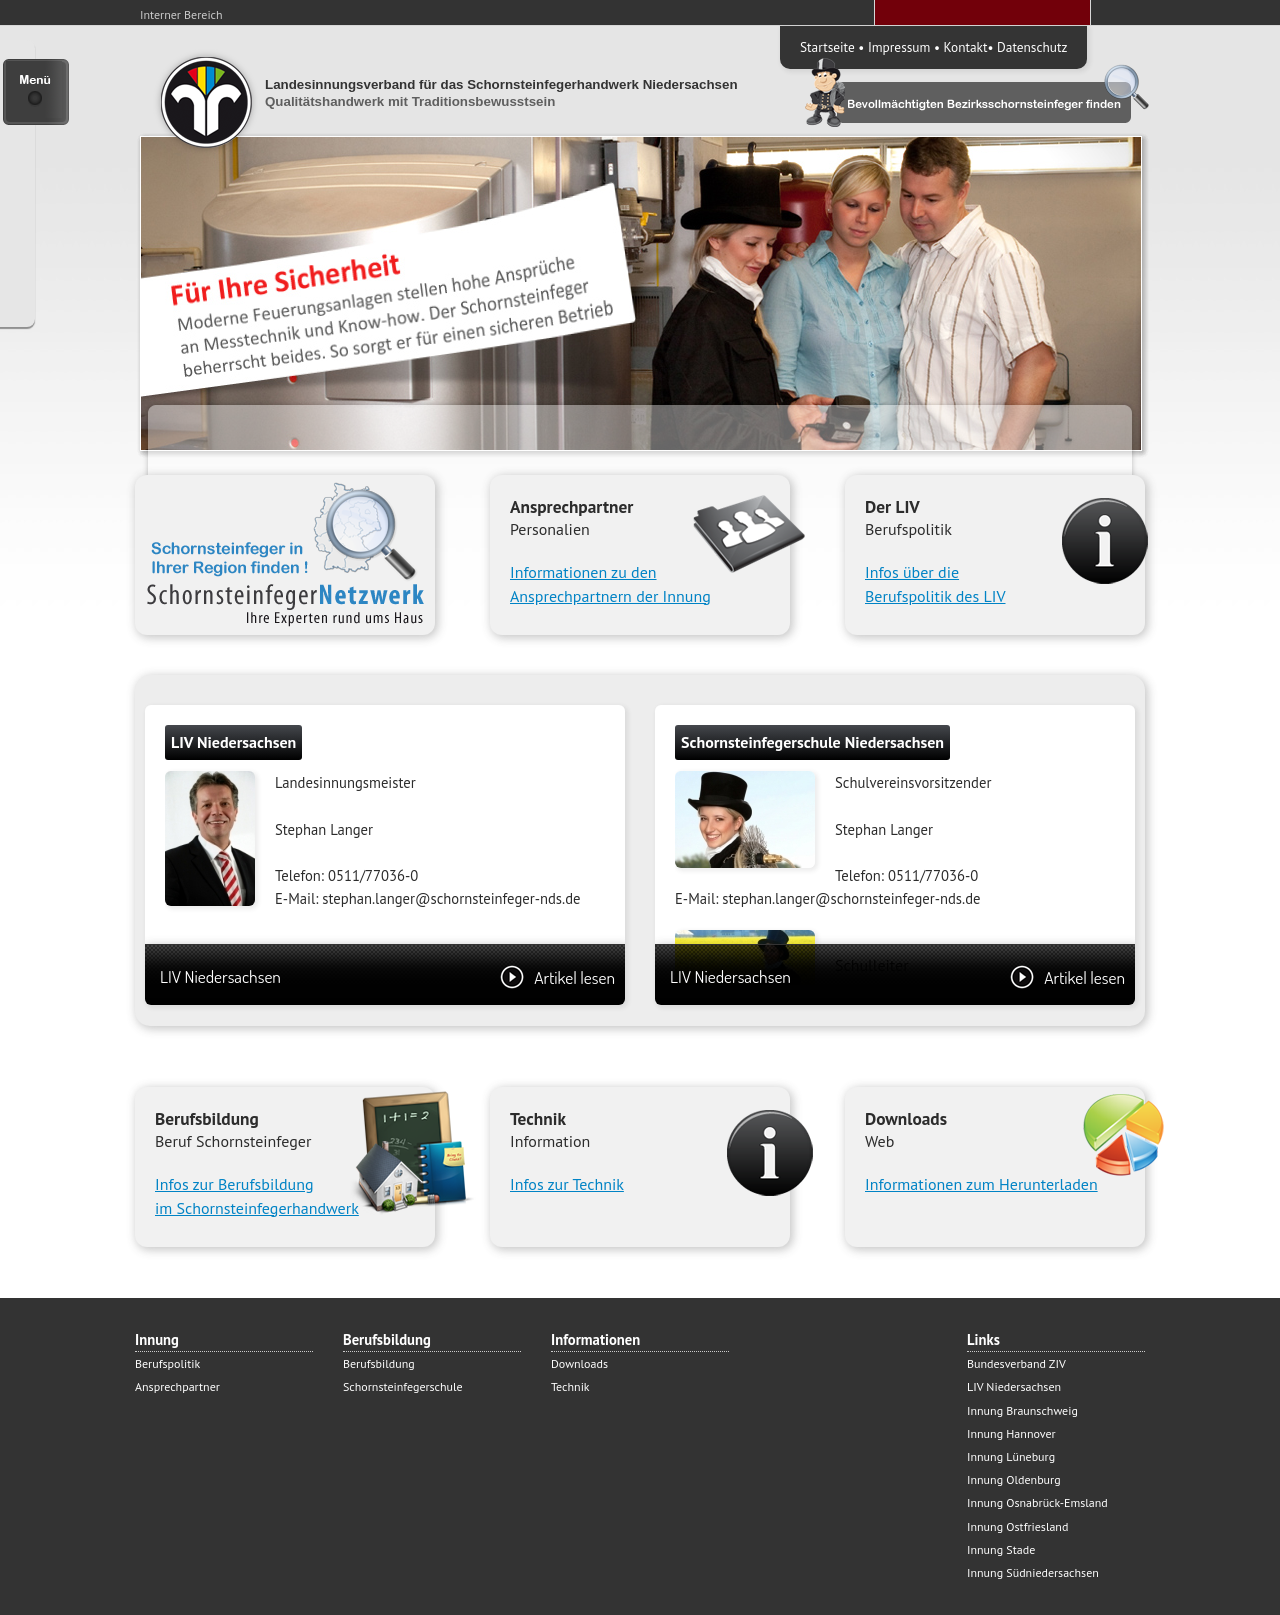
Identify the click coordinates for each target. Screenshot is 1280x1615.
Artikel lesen (557, 977)
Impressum (899, 47)
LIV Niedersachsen (387, 976)
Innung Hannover (1011, 1433)
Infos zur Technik (567, 1184)
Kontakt (966, 47)
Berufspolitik (167, 1363)
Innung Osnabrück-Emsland (1037, 1502)
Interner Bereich (181, 14)
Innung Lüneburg (1011, 1456)
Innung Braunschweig (1022, 1410)
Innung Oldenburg (1014, 1479)
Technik (570, 1386)
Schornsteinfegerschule (403, 1386)
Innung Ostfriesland (1017, 1526)
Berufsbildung (379, 1363)
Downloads (579, 1363)
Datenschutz (1032, 47)
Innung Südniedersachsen (1033, 1572)
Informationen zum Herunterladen (981, 1184)
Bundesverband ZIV (1016, 1363)
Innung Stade (1001, 1549)
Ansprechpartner (177, 1386)
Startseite (827, 47)
